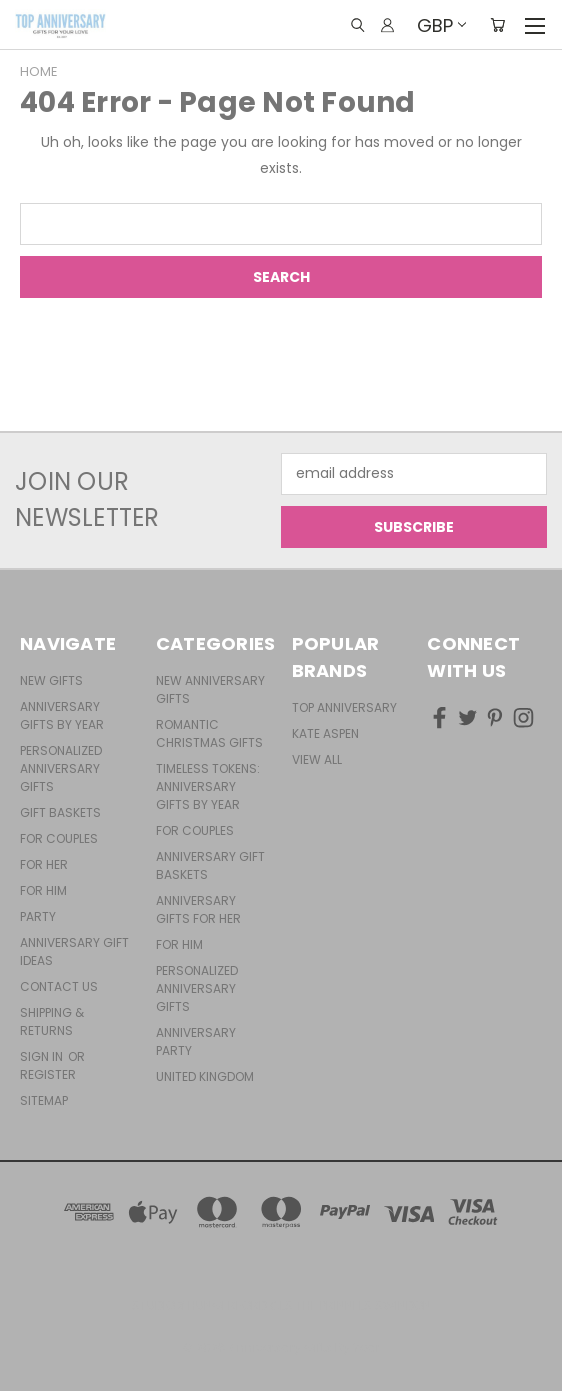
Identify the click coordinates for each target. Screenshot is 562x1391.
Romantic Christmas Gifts (209, 733)
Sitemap (44, 1100)
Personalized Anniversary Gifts (61, 768)
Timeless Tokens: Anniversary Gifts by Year (208, 786)
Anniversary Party (196, 1041)
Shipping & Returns (52, 1021)
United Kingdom (205, 1076)
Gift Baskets (60, 812)
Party (38, 916)
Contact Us (59, 986)
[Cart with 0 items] (497, 25)
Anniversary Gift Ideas (74, 951)
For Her (44, 864)
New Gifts (51, 680)
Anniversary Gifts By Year (62, 715)
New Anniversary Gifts (210, 689)
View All (317, 759)
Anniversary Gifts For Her (198, 909)
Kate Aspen (325, 733)
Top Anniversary (344, 707)
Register (48, 1074)
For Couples (59, 838)
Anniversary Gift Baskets (210, 865)
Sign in (43, 1056)
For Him (43, 890)
